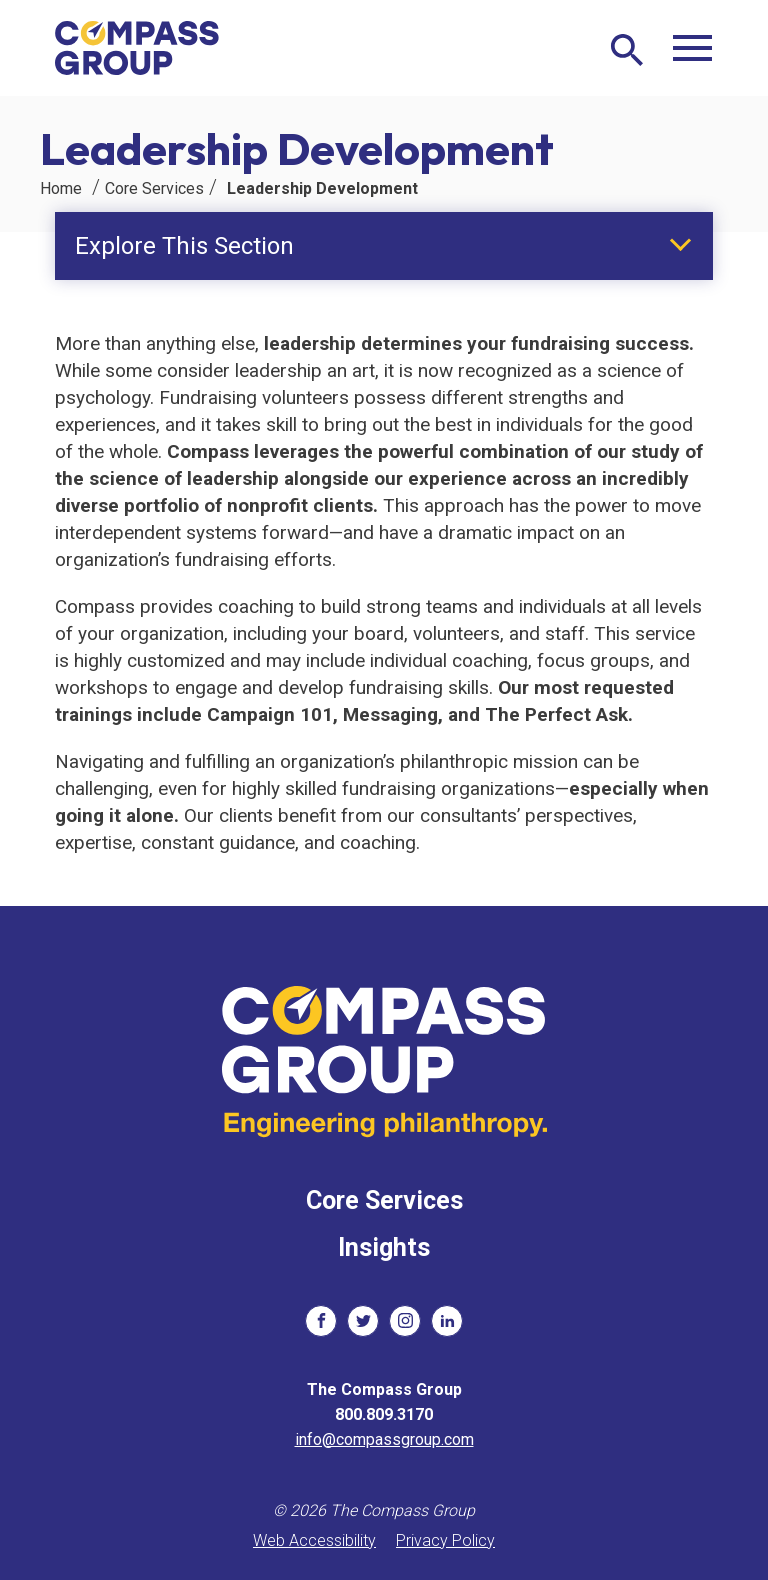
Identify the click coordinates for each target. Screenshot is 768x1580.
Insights (384, 1247)
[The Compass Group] (137, 48)
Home (61, 188)
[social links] (321, 1321)
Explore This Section (184, 246)
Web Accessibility (314, 1540)
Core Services (154, 188)
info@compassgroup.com (384, 1439)
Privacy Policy (445, 1540)
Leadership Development (322, 188)
